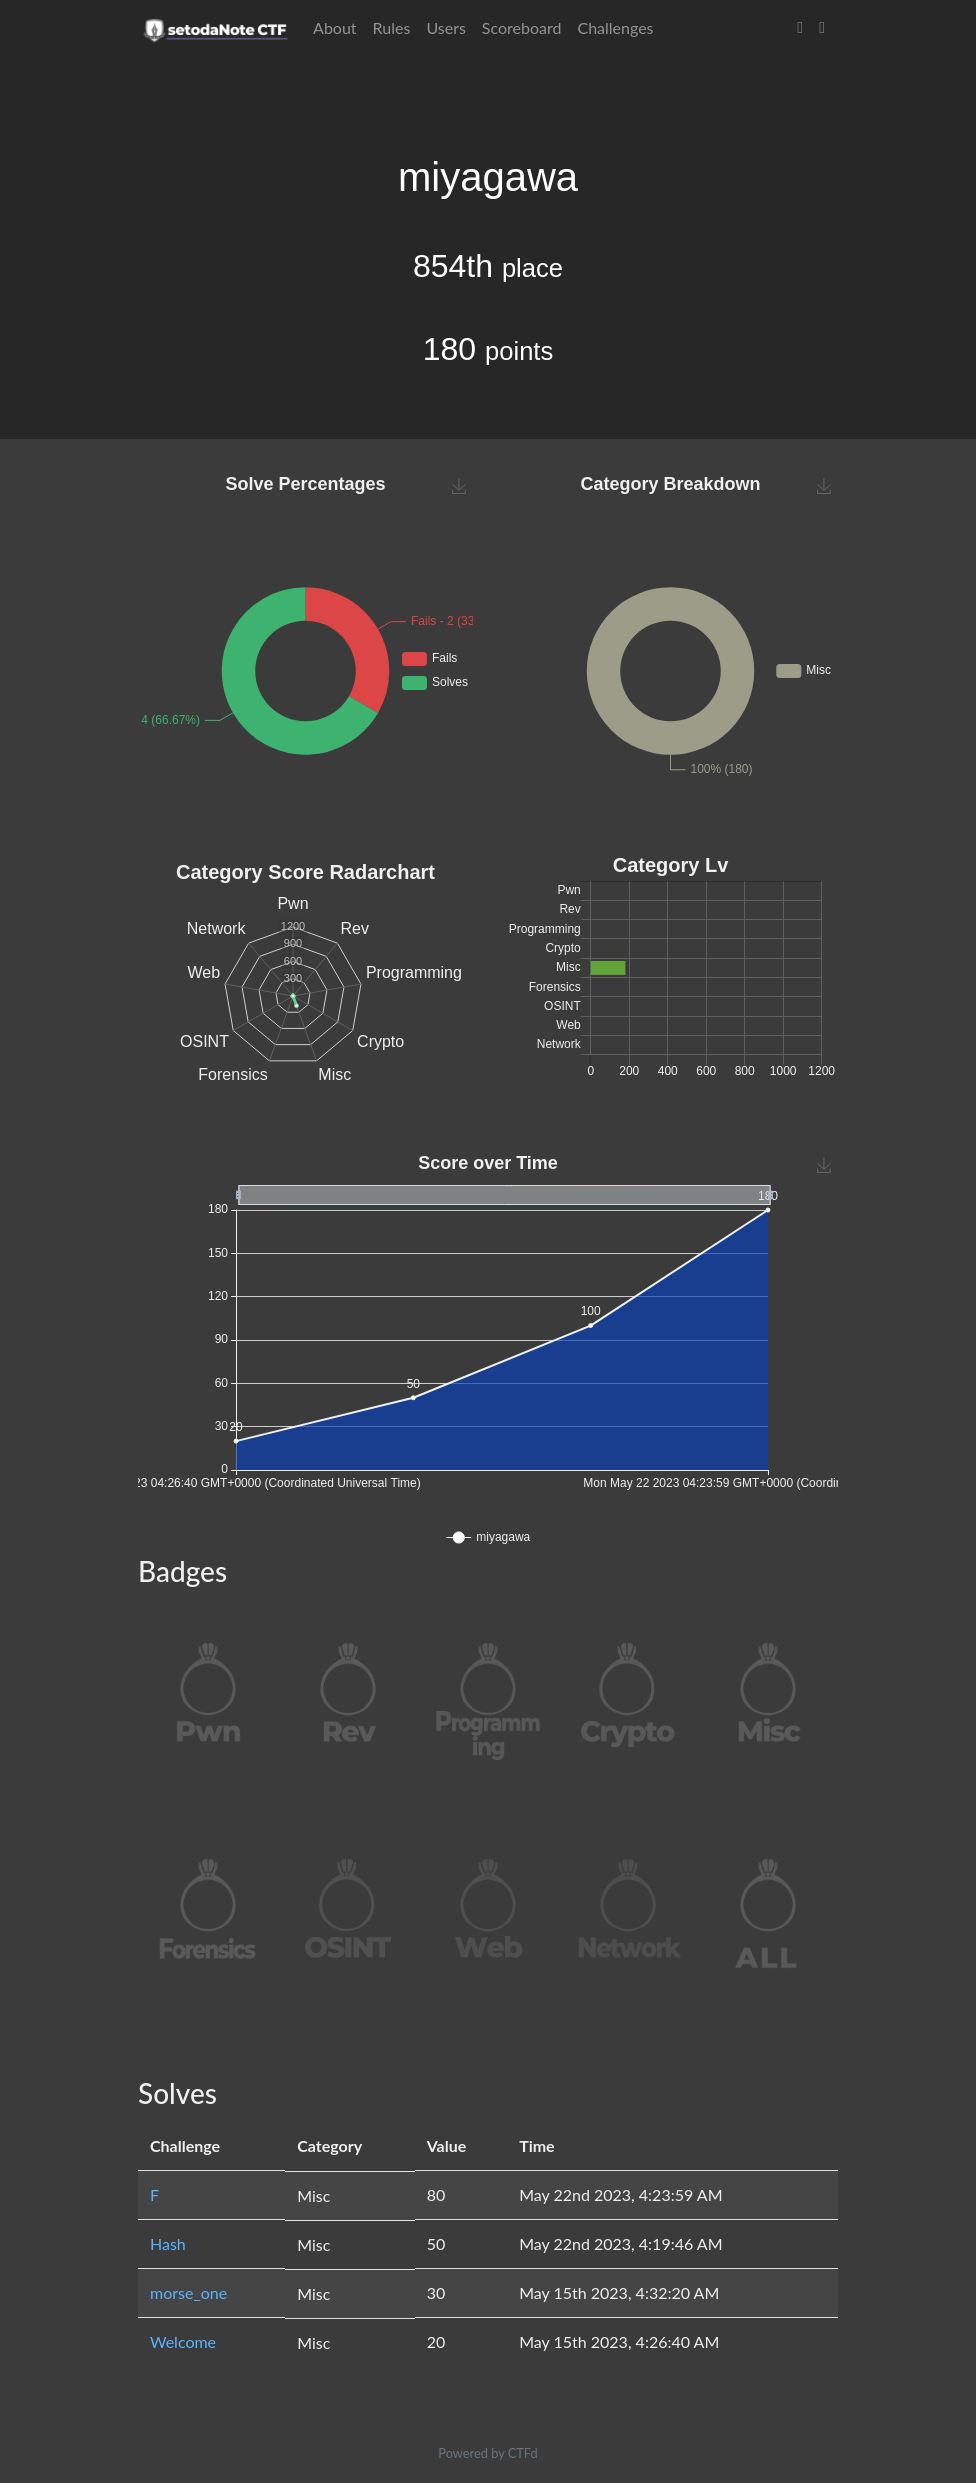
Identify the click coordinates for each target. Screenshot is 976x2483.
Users (445, 27)
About (335, 27)
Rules (392, 27)
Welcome (183, 2341)
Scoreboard (522, 27)
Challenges (615, 27)
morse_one (188, 2292)
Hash (168, 2243)
